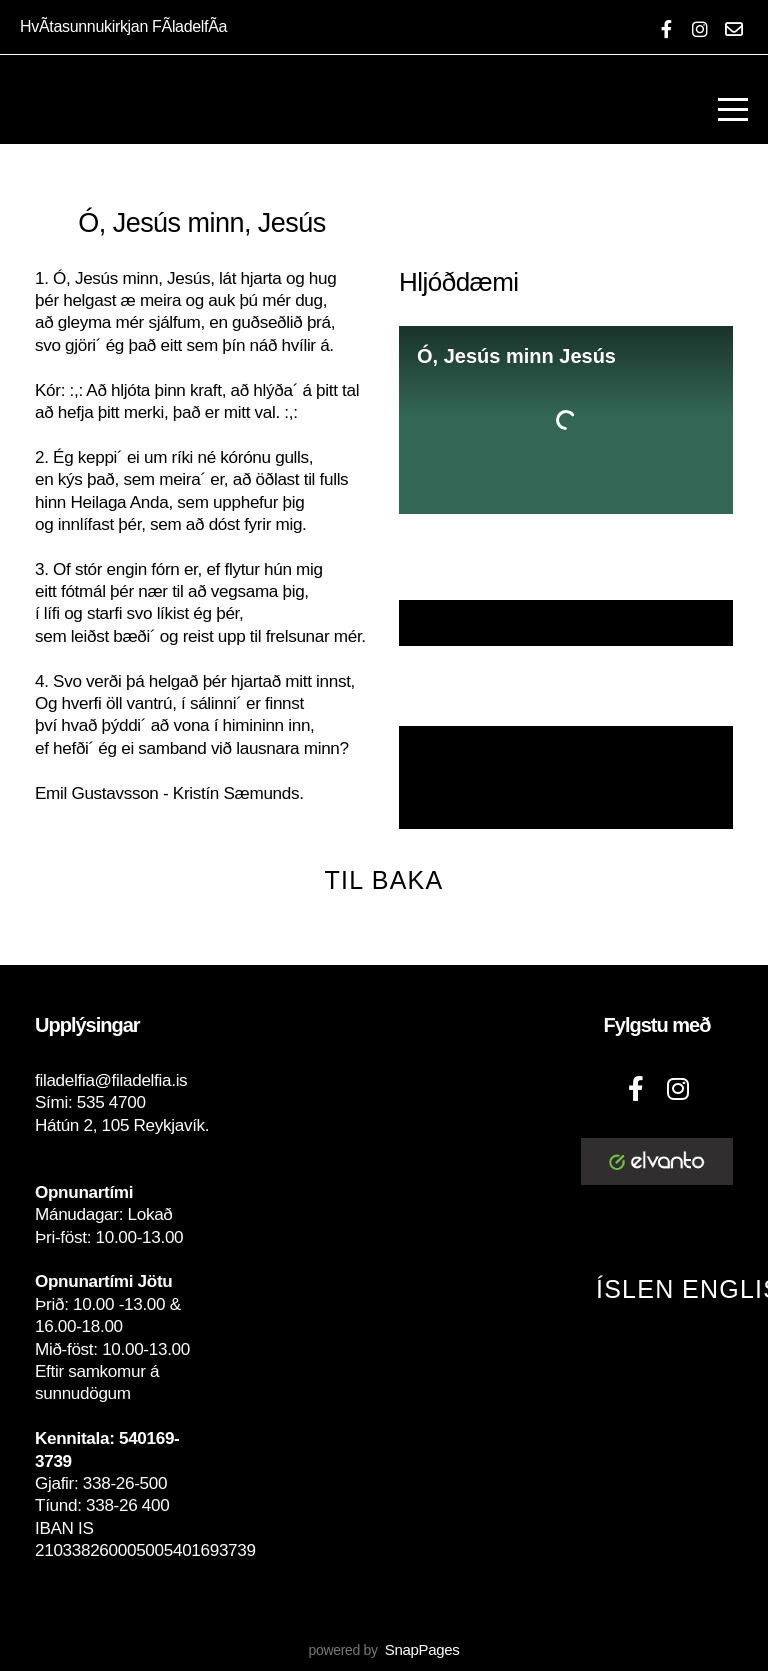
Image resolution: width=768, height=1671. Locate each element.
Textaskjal (566, 623)
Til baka (384, 880)
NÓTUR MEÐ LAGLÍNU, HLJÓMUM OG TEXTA (566, 778)
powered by (383, 1650)
